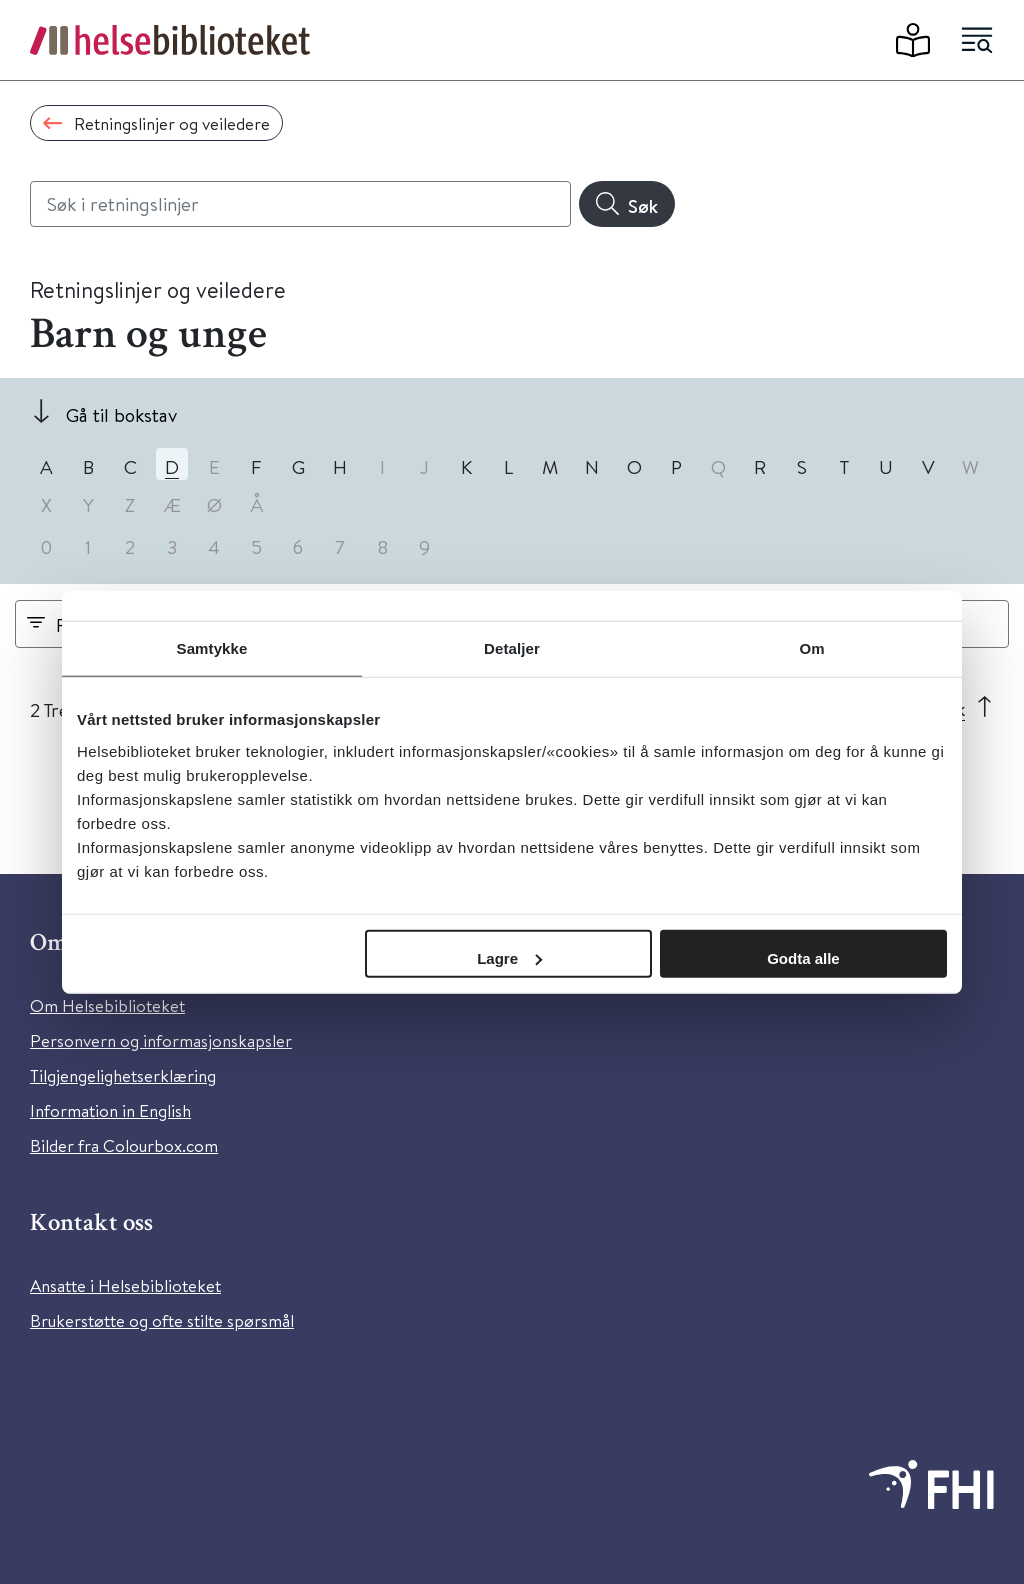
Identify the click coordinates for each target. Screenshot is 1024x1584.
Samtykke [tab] (212, 648)
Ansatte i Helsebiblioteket (125, 1285)
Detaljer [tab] (512, 648)
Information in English (110, 1110)
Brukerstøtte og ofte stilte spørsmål (162, 1320)
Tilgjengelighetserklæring (123, 1075)
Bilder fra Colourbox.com (124, 1145)
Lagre (509, 957)
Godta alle (803, 957)
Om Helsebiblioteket (107, 1005)
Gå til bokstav (121, 414)
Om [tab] (811, 648)
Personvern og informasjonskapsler (161, 1040)
